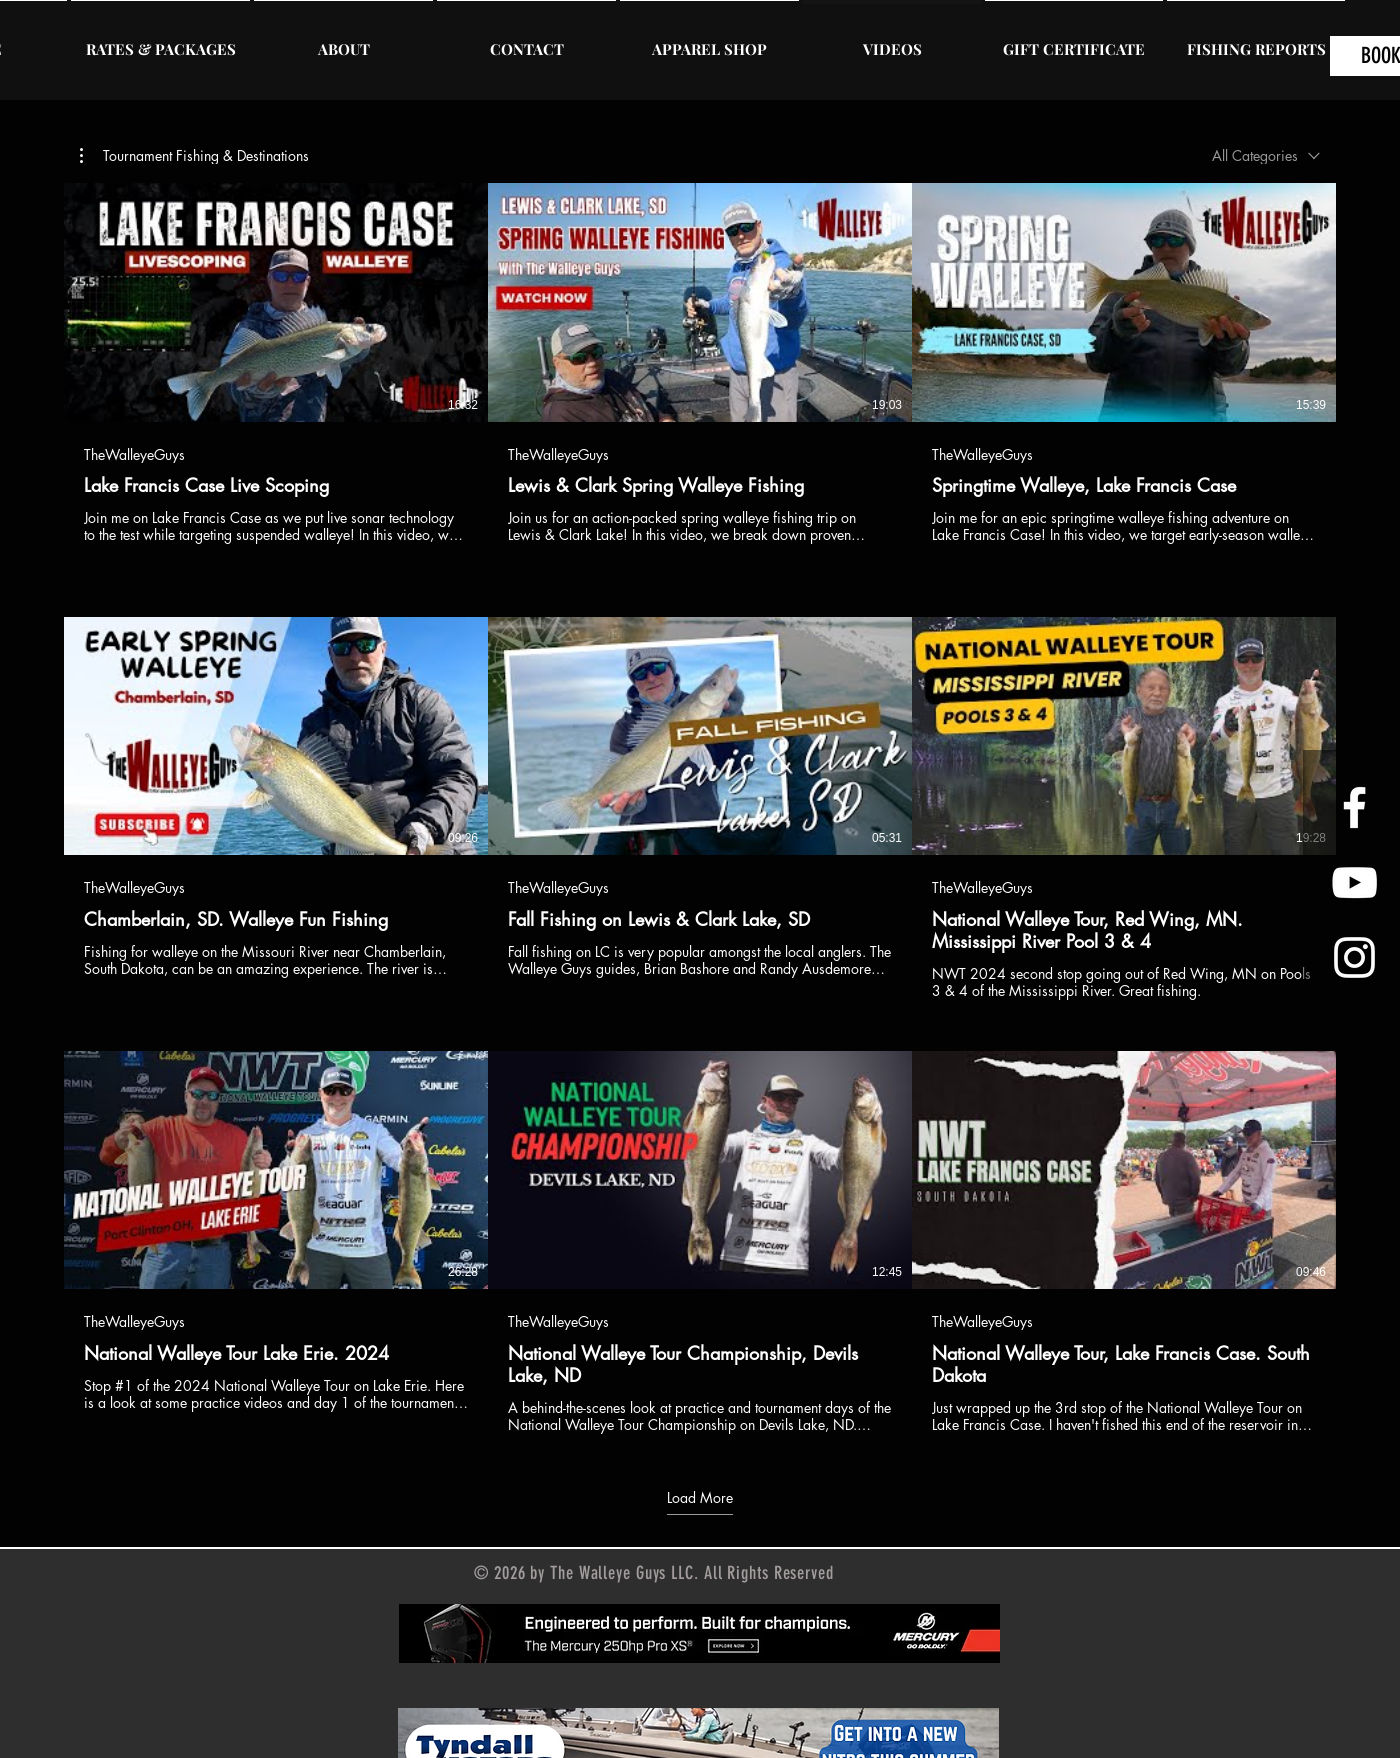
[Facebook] (1354, 807)
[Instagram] (1354, 957)
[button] (194, 156)
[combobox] (1266, 155)
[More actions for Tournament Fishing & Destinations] (194, 156)
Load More (700, 1498)
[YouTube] (1354, 882)
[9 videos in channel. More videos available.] (700, 809)
